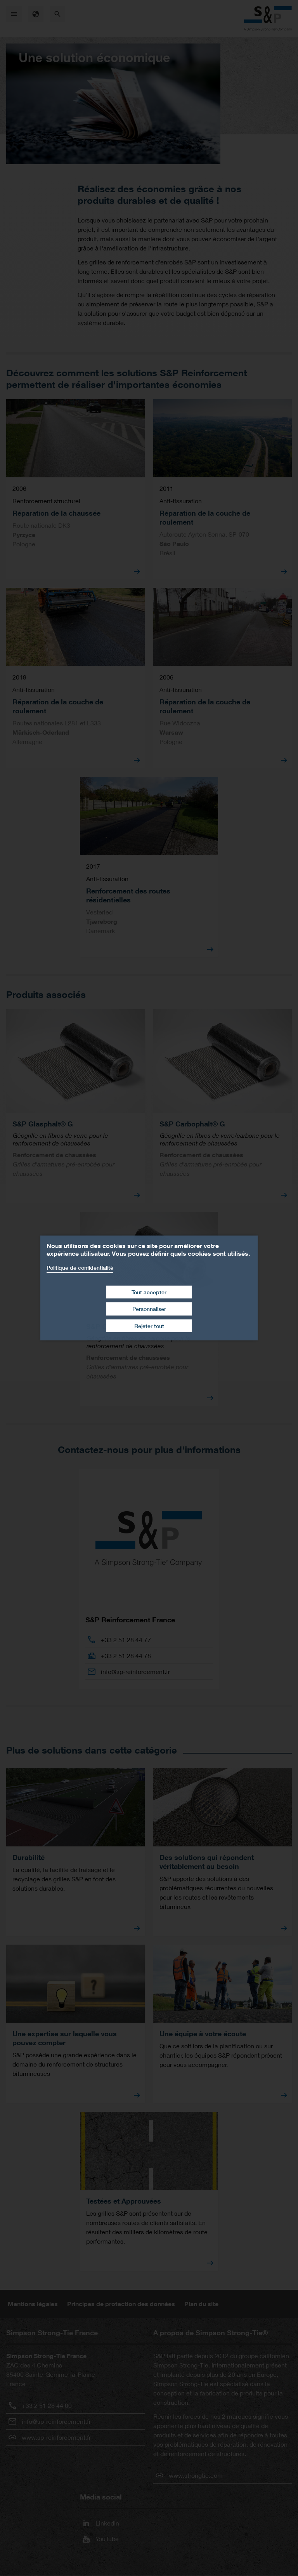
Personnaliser (149, 1308)
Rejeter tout (149, 1326)
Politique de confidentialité (80, 1267)
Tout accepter (149, 1291)
